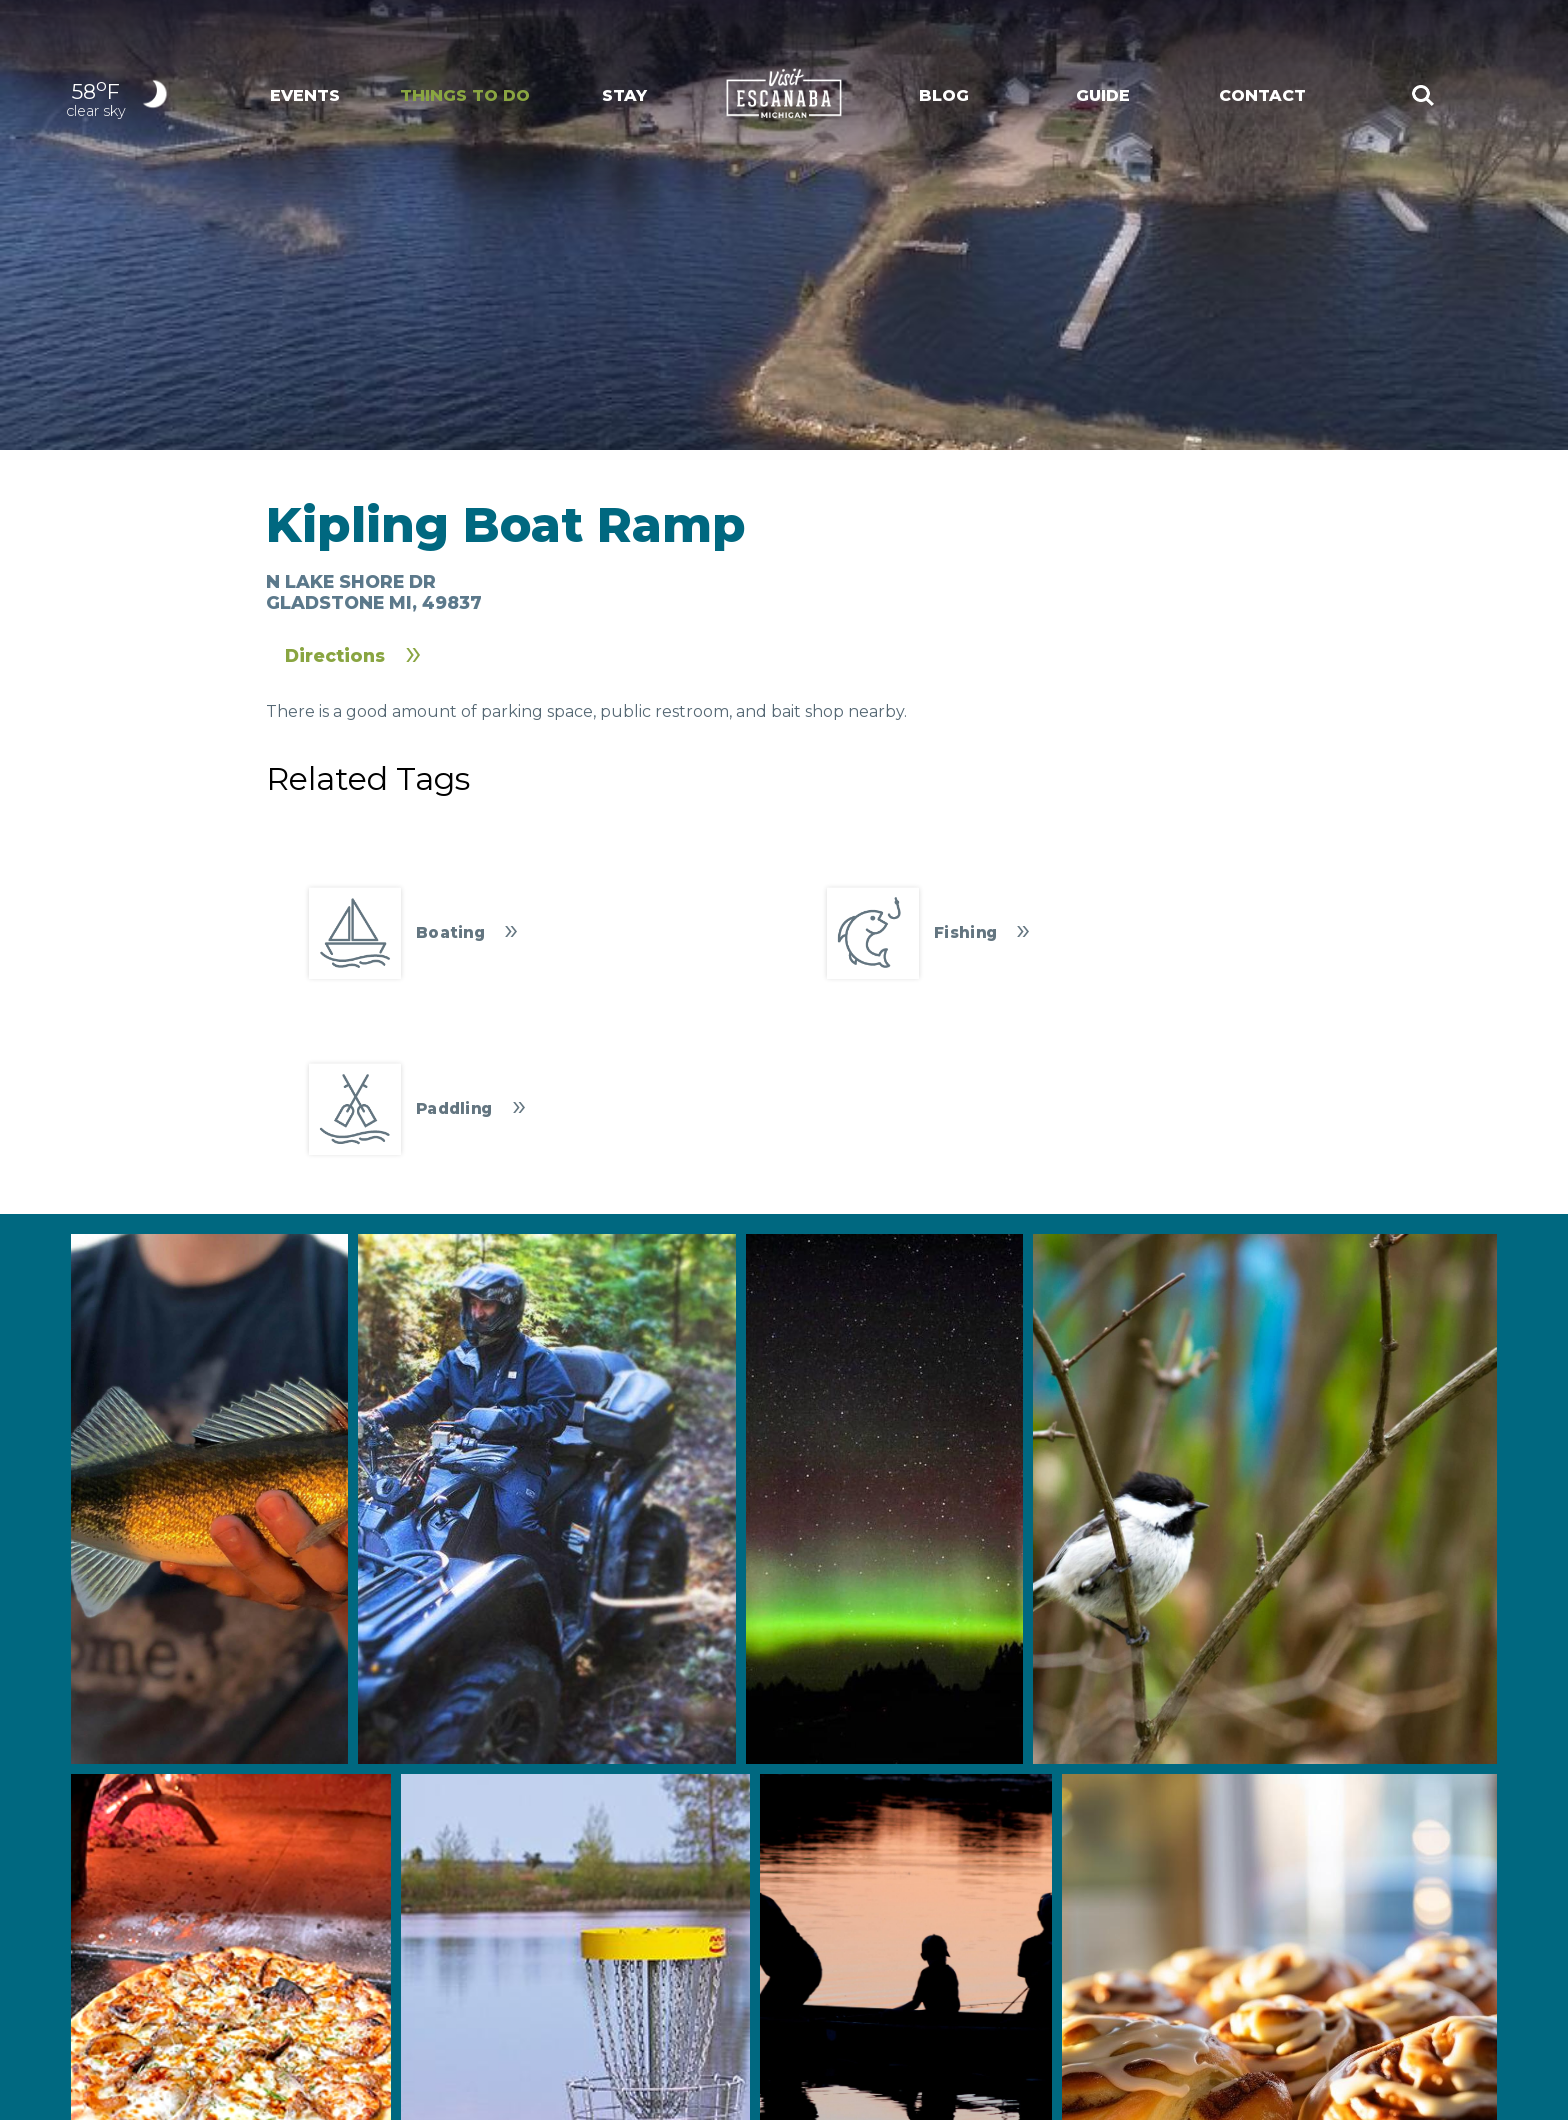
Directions (335, 655)
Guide (1103, 95)
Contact (1262, 95)
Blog (944, 95)
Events (305, 95)
